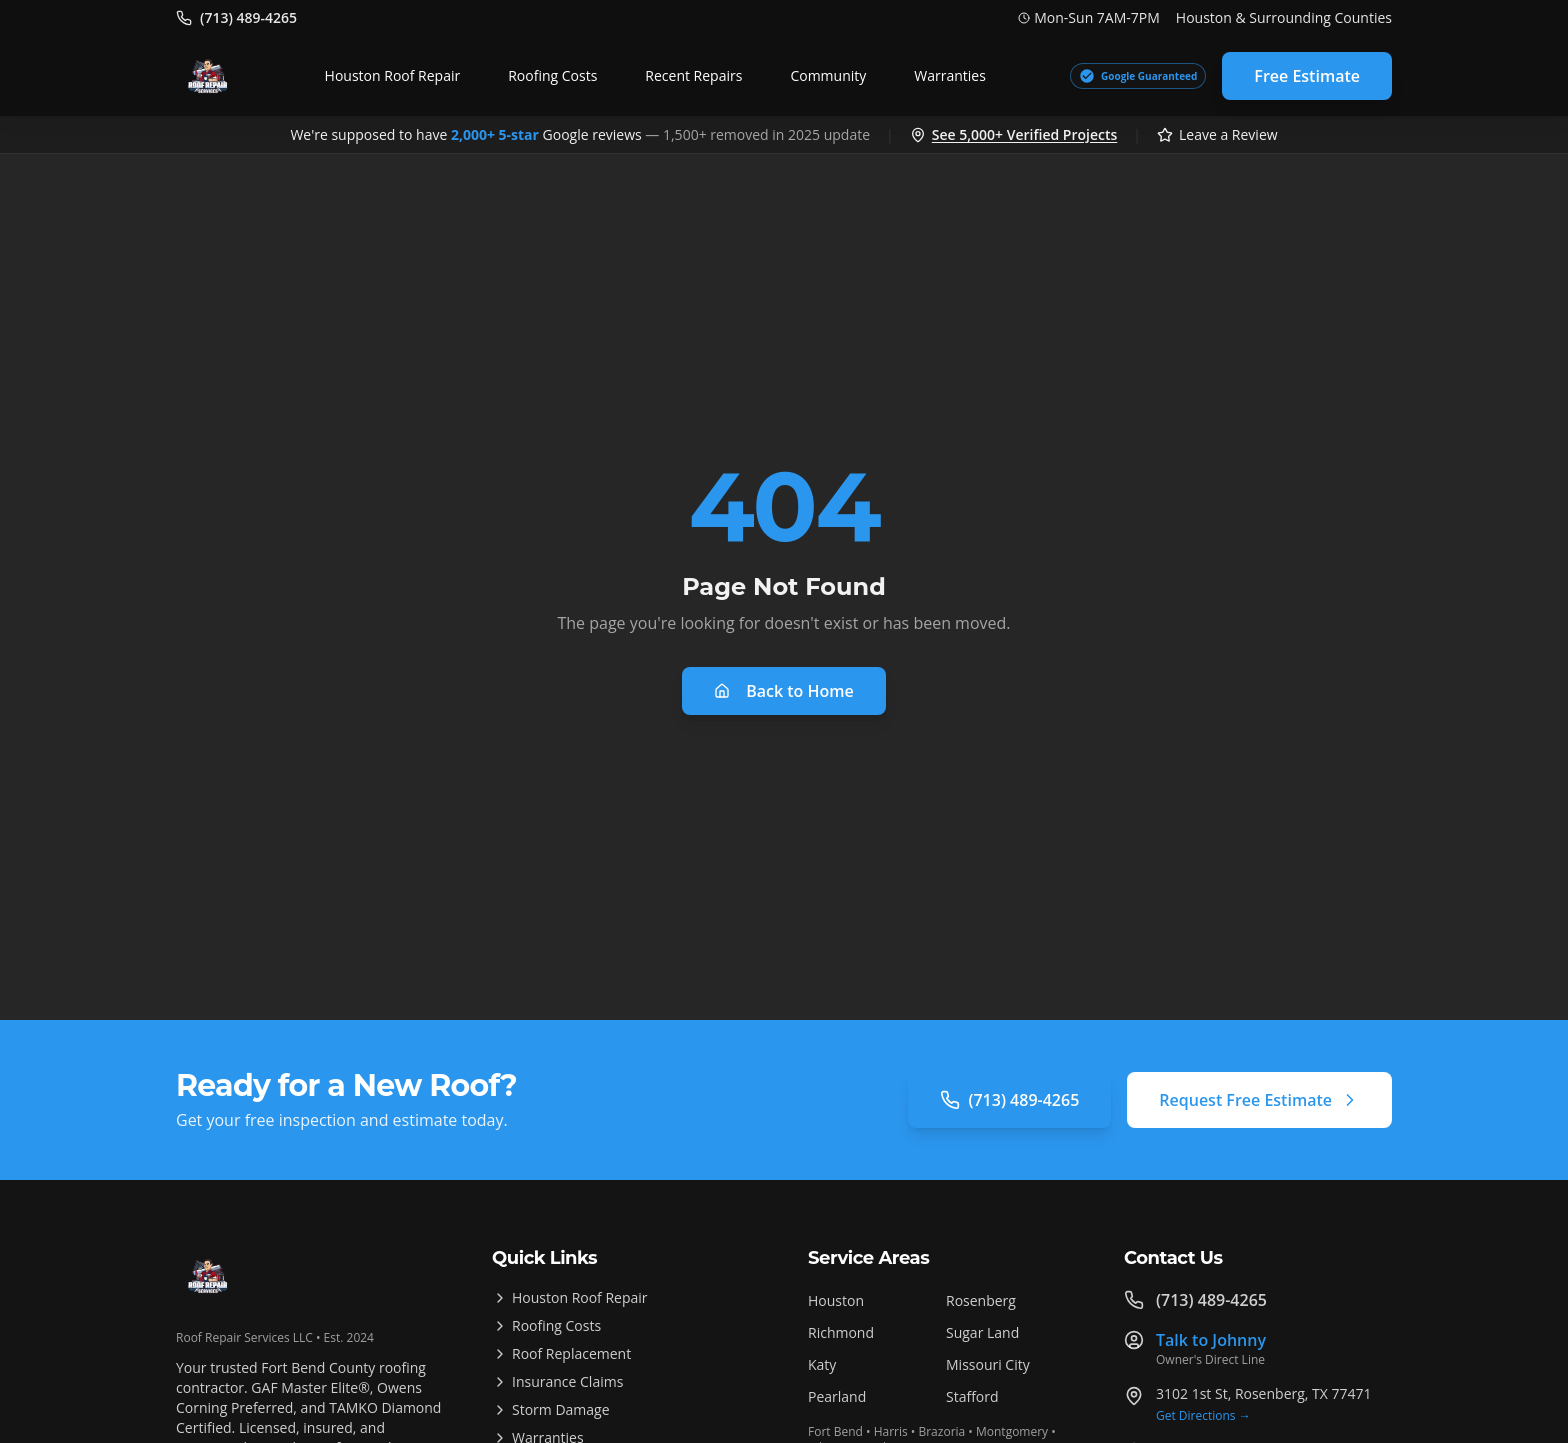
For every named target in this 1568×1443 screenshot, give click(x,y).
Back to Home (784, 691)
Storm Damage (551, 1409)
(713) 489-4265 (1009, 1100)
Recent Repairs (693, 75)
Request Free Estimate (1259, 1100)
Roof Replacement (561, 1353)
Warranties (950, 75)
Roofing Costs (552, 75)
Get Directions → (1203, 1416)
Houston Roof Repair (393, 75)
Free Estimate (1307, 76)
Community (828, 75)
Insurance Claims (557, 1381)
